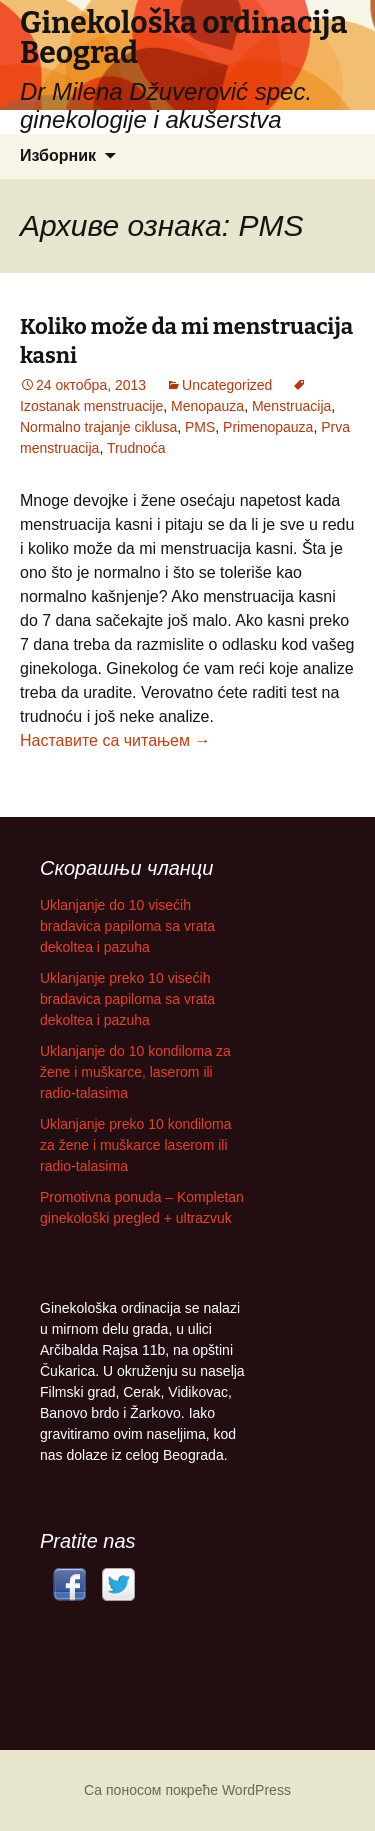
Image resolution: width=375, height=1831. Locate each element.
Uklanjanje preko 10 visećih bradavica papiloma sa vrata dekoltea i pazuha (127, 999)
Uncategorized (227, 385)
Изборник (58, 155)
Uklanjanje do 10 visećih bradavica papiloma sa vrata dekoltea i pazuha (127, 926)
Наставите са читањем (115, 740)
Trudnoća (136, 448)
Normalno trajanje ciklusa (98, 427)
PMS (200, 427)
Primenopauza (268, 427)
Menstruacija (291, 406)
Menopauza (207, 406)
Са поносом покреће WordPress (187, 1790)
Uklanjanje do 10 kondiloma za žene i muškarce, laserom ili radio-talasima (135, 1072)
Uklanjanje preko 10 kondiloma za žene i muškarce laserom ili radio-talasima (135, 1145)
